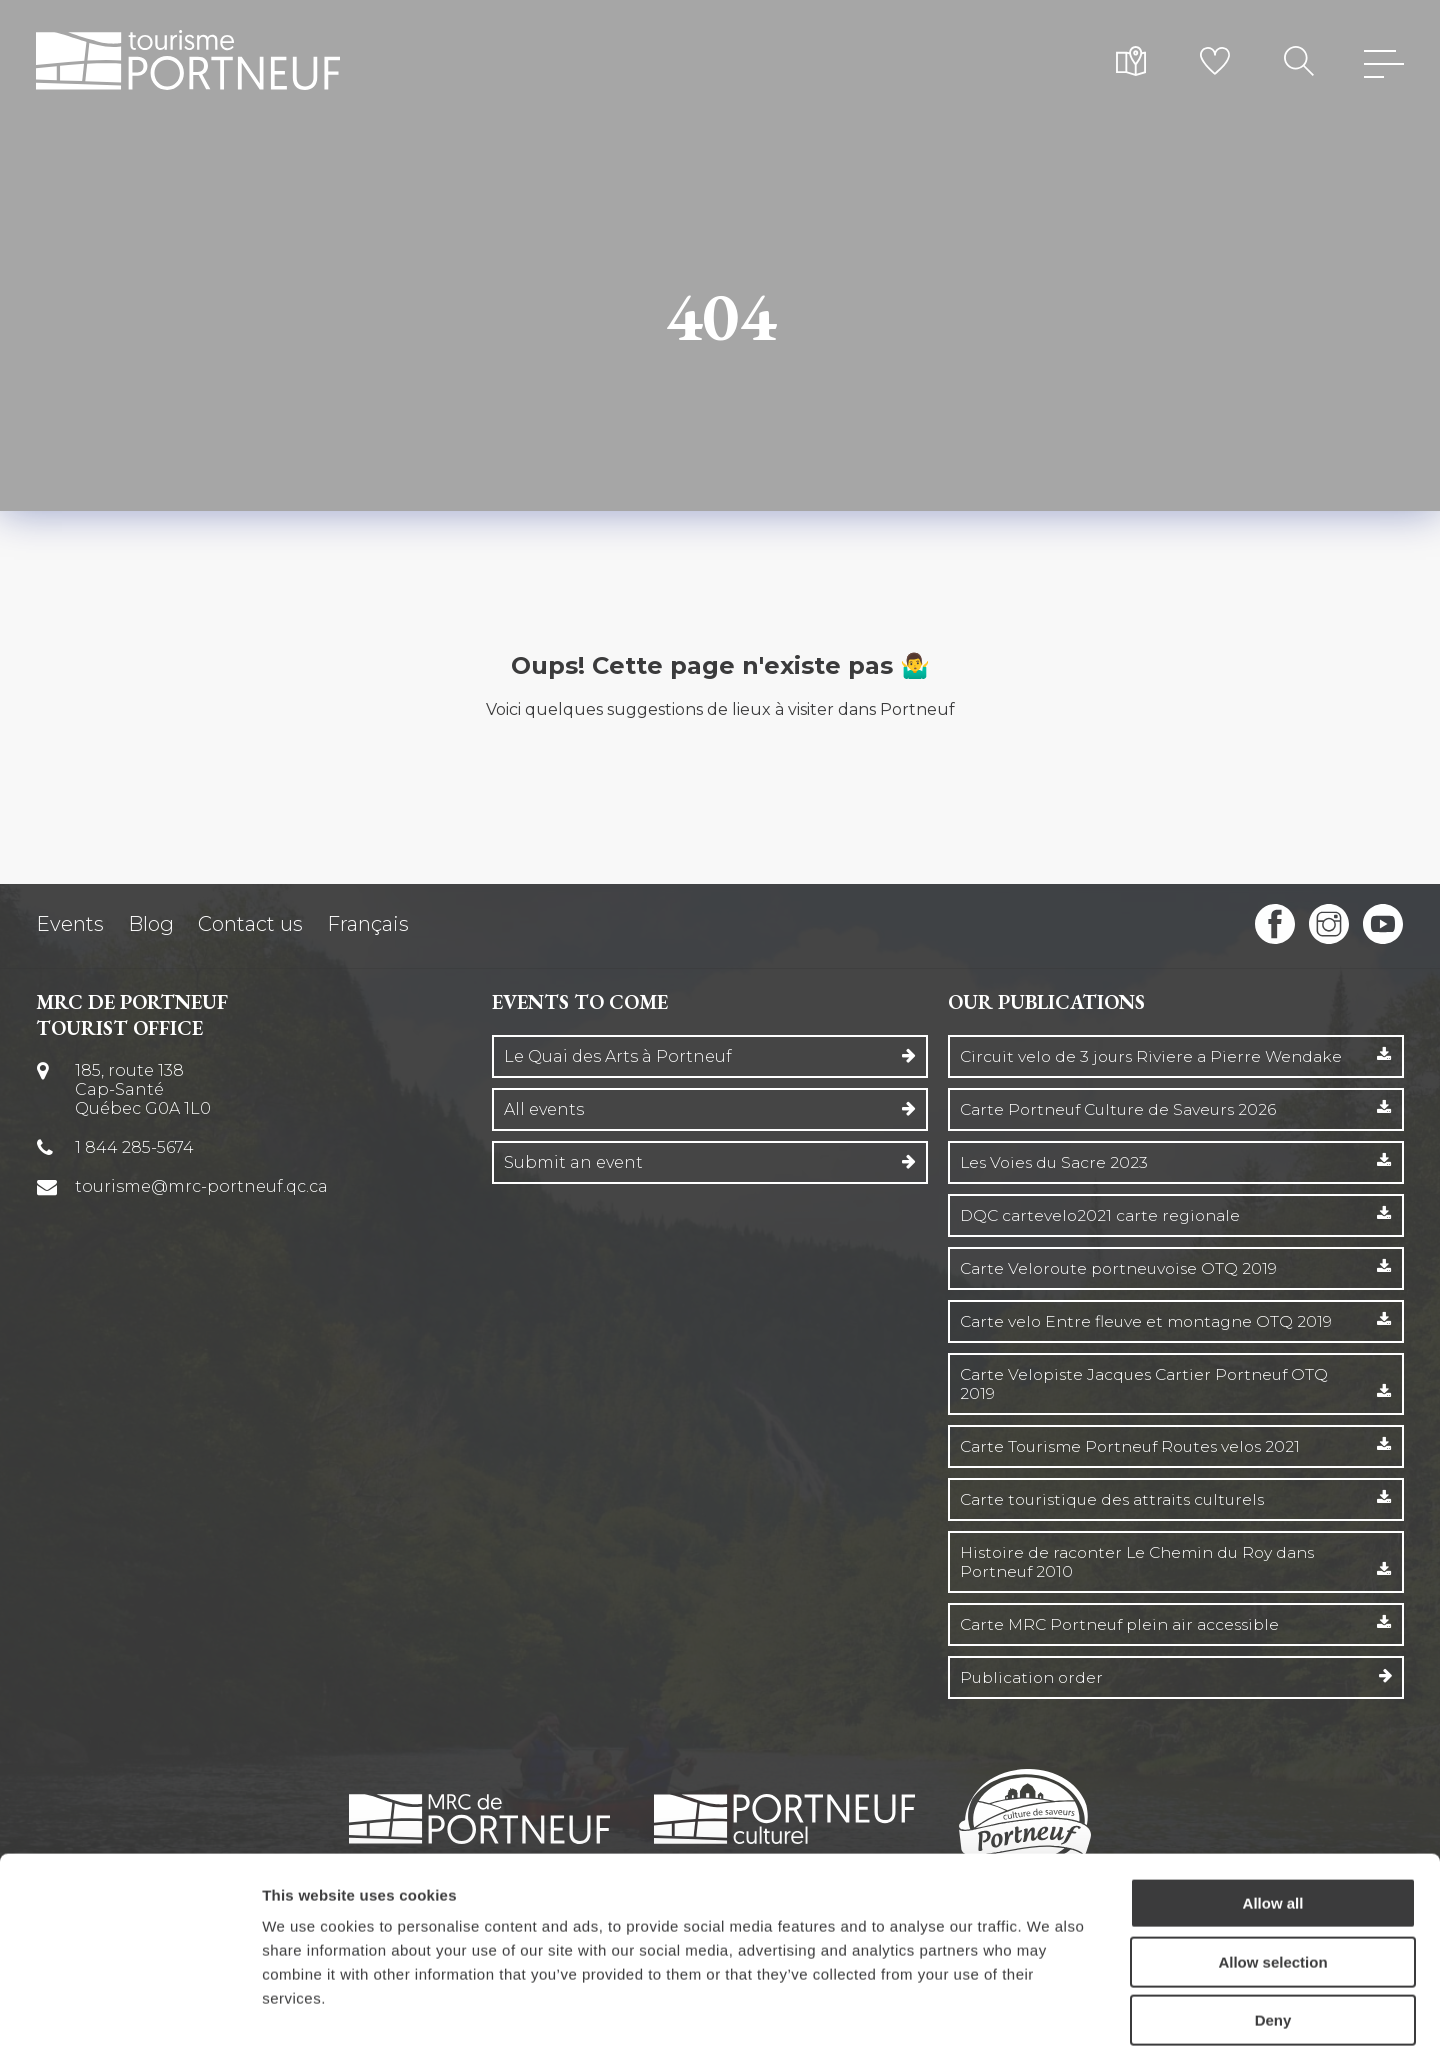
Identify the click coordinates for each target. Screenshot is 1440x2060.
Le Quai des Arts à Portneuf (618, 1056)
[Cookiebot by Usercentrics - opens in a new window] (129, 2021)
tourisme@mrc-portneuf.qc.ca (202, 1186)
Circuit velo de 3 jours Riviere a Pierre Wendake (1156, 1056)
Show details (1049, 2020)
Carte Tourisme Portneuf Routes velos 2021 (1137, 1446)
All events (544, 1109)
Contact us (250, 924)
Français (368, 924)
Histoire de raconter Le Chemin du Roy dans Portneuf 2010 (1144, 1562)
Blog (151, 924)
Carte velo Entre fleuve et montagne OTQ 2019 (1151, 1321)
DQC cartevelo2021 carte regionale (1104, 1215)
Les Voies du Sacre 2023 (1057, 1162)
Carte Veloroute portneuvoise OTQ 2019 (1124, 1268)
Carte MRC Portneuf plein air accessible (1127, 1624)
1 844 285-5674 (135, 1147)
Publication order (1034, 1677)
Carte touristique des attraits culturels (1118, 1499)
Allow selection (1272, 1874)
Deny (1273, 1932)
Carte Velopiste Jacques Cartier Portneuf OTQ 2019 (1151, 1384)
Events (70, 924)
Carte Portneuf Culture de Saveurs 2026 (1124, 1109)
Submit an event (573, 1162)
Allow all (1273, 1815)
